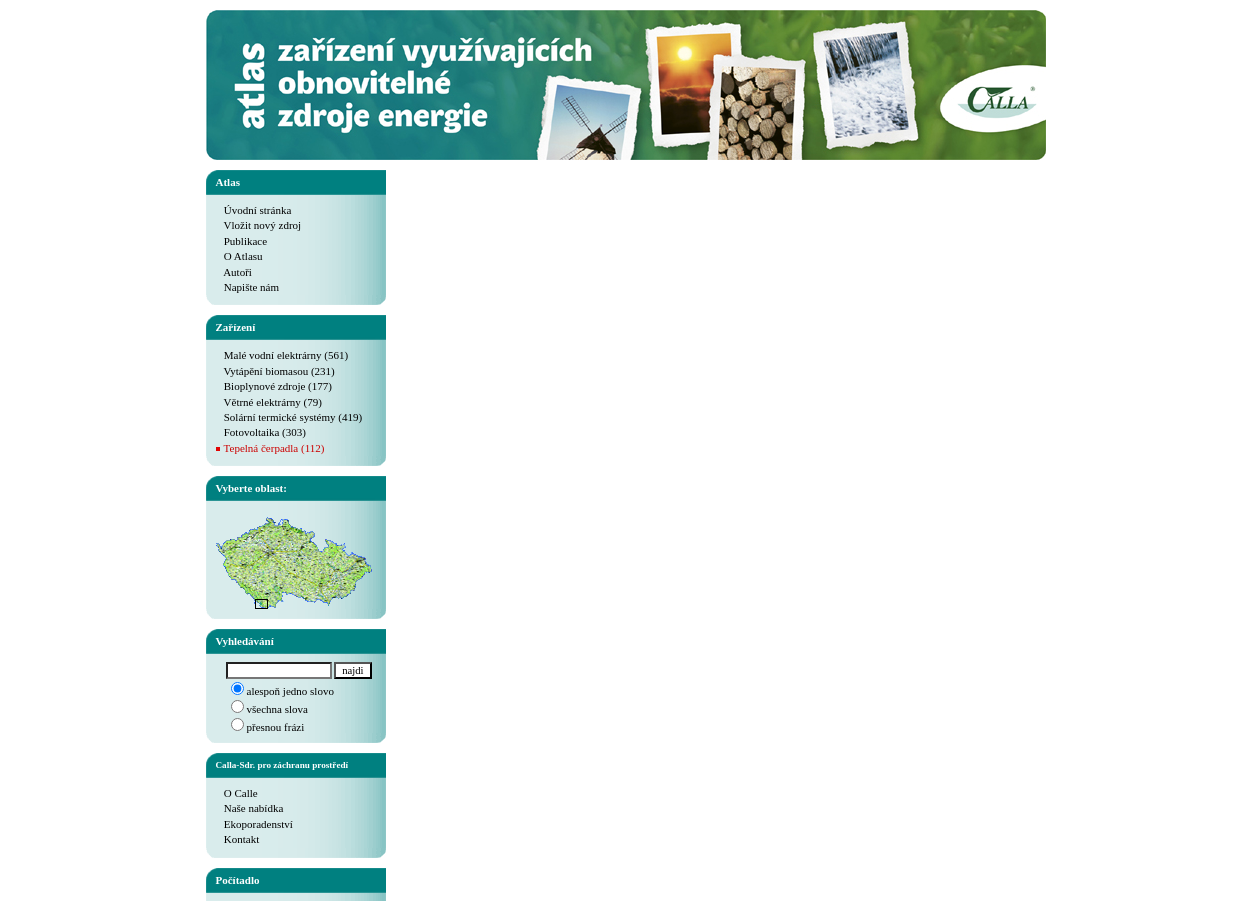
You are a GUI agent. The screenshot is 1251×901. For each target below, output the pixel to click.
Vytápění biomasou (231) (275, 371)
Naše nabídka (250, 808)
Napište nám (248, 287)
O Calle (237, 793)
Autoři (234, 272)
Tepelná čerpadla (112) (274, 448)
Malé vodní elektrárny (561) (282, 355)
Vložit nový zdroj (259, 225)
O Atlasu (239, 256)
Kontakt (238, 839)
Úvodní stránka (254, 210)
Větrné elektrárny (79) (269, 402)
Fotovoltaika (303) (261, 432)
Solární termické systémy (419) (289, 417)
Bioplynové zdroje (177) (274, 386)
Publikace (242, 241)
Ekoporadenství (254, 824)
